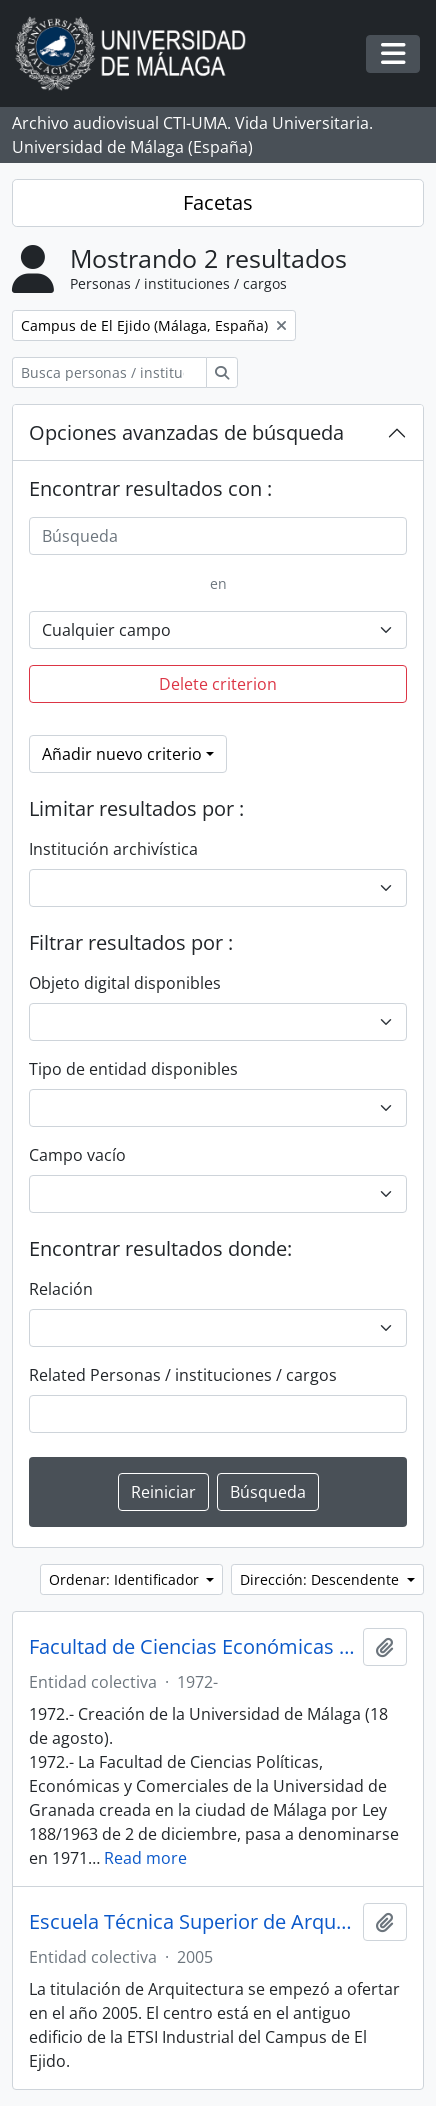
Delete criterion (218, 684)
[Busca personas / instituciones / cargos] (109, 372)
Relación (61, 1289)
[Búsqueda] (218, 536)
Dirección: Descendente (321, 1579)
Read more (145, 1858)
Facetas (218, 202)
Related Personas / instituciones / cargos (183, 1375)
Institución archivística (113, 849)
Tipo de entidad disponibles (133, 1069)
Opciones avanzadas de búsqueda (186, 432)
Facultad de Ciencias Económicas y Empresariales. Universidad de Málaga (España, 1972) (192, 1647)
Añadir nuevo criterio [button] (122, 754)
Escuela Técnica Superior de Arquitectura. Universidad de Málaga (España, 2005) (192, 1922)
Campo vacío (77, 1155)
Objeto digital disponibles (125, 983)
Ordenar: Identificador (126, 1579)
